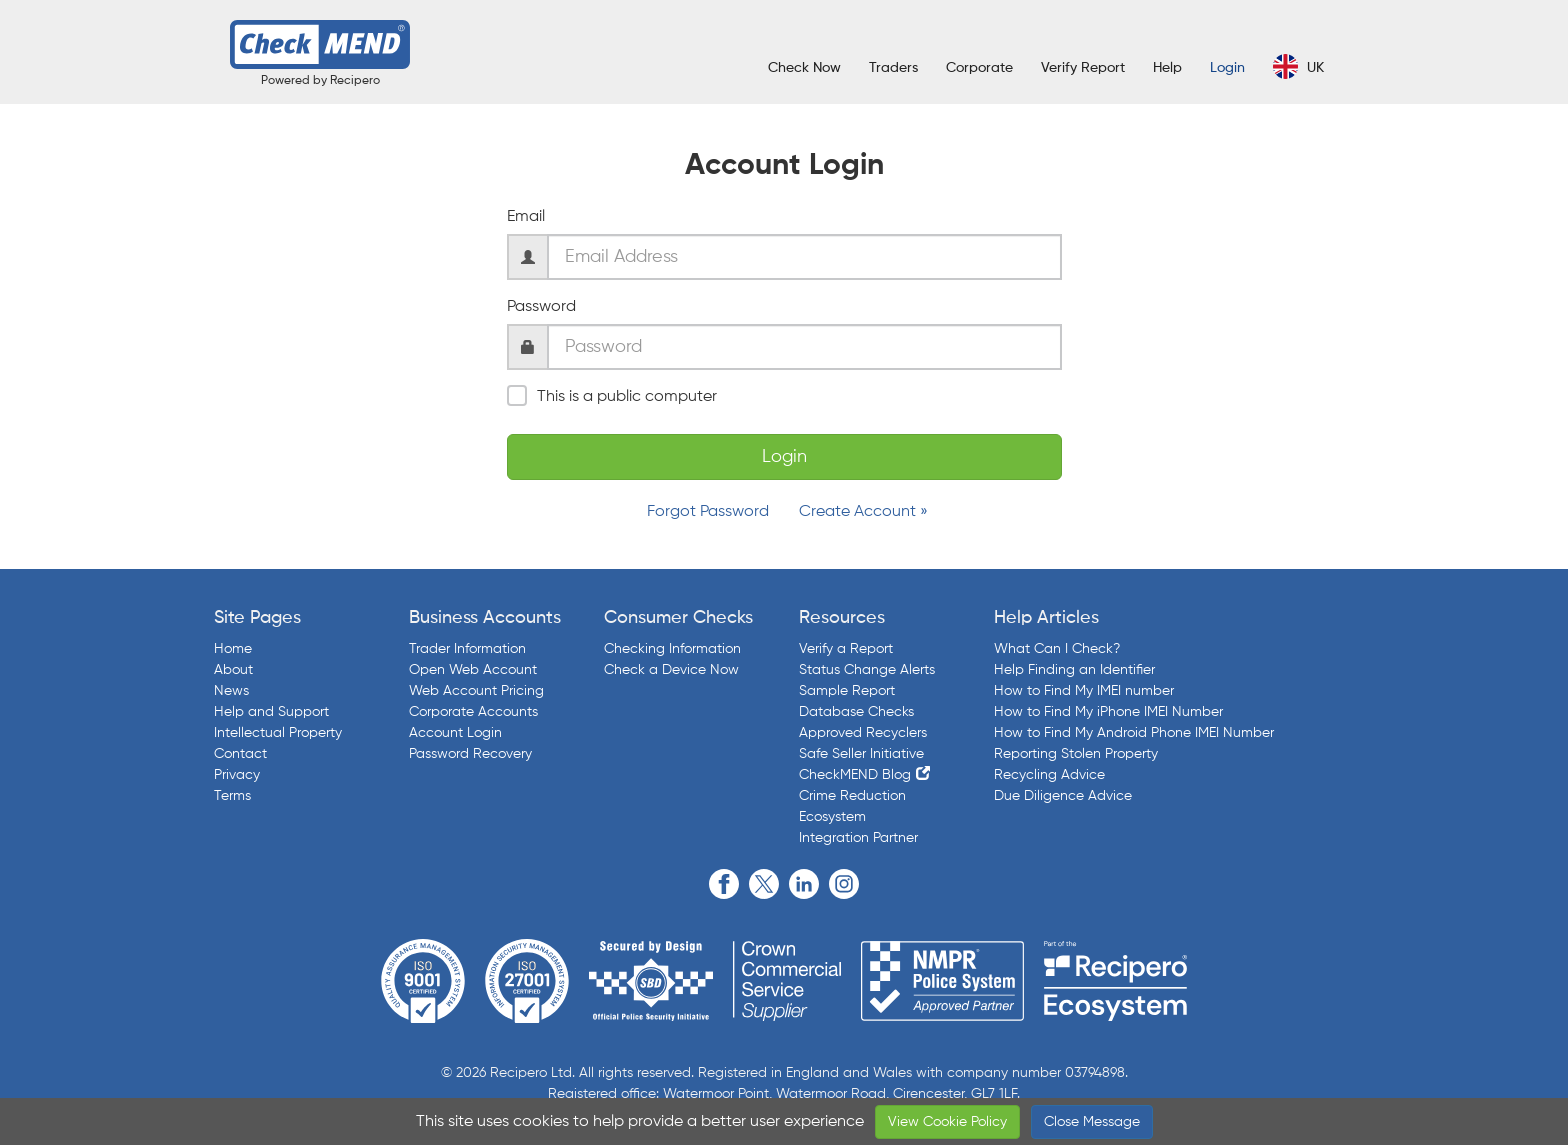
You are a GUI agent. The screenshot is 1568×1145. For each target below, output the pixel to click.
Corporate (979, 68)
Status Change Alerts (867, 670)
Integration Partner (858, 838)
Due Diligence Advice (1063, 796)
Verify (1083, 68)
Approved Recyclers (863, 733)
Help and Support (271, 712)
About (233, 670)
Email (526, 217)
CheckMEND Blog (855, 775)
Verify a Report (846, 649)
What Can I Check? (1057, 649)
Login (1227, 68)
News (231, 691)
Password (541, 307)
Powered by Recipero (320, 81)
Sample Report (847, 691)
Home (233, 649)
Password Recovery (470, 754)
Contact (240, 754)
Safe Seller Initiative (861, 754)
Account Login (455, 733)
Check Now (804, 68)
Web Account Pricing (476, 691)
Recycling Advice (1049, 775)
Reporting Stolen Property (1076, 754)
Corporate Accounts (473, 712)
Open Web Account (473, 670)
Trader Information (467, 649)
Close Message (1092, 1122)
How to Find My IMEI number (1084, 691)
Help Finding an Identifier (1074, 670)
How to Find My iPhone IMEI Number (1108, 712)
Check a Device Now (671, 670)
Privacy (237, 775)
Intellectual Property (278, 733)
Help (1167, 68)
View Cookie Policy (947, 1122)
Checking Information (672, 649)
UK (1298, 66)
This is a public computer (612, 395)
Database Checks (856, 712)
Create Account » (863, 512)
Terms (232, 796)
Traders (893, 68)
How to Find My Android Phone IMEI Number (1134, 733)
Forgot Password (708, 512)
